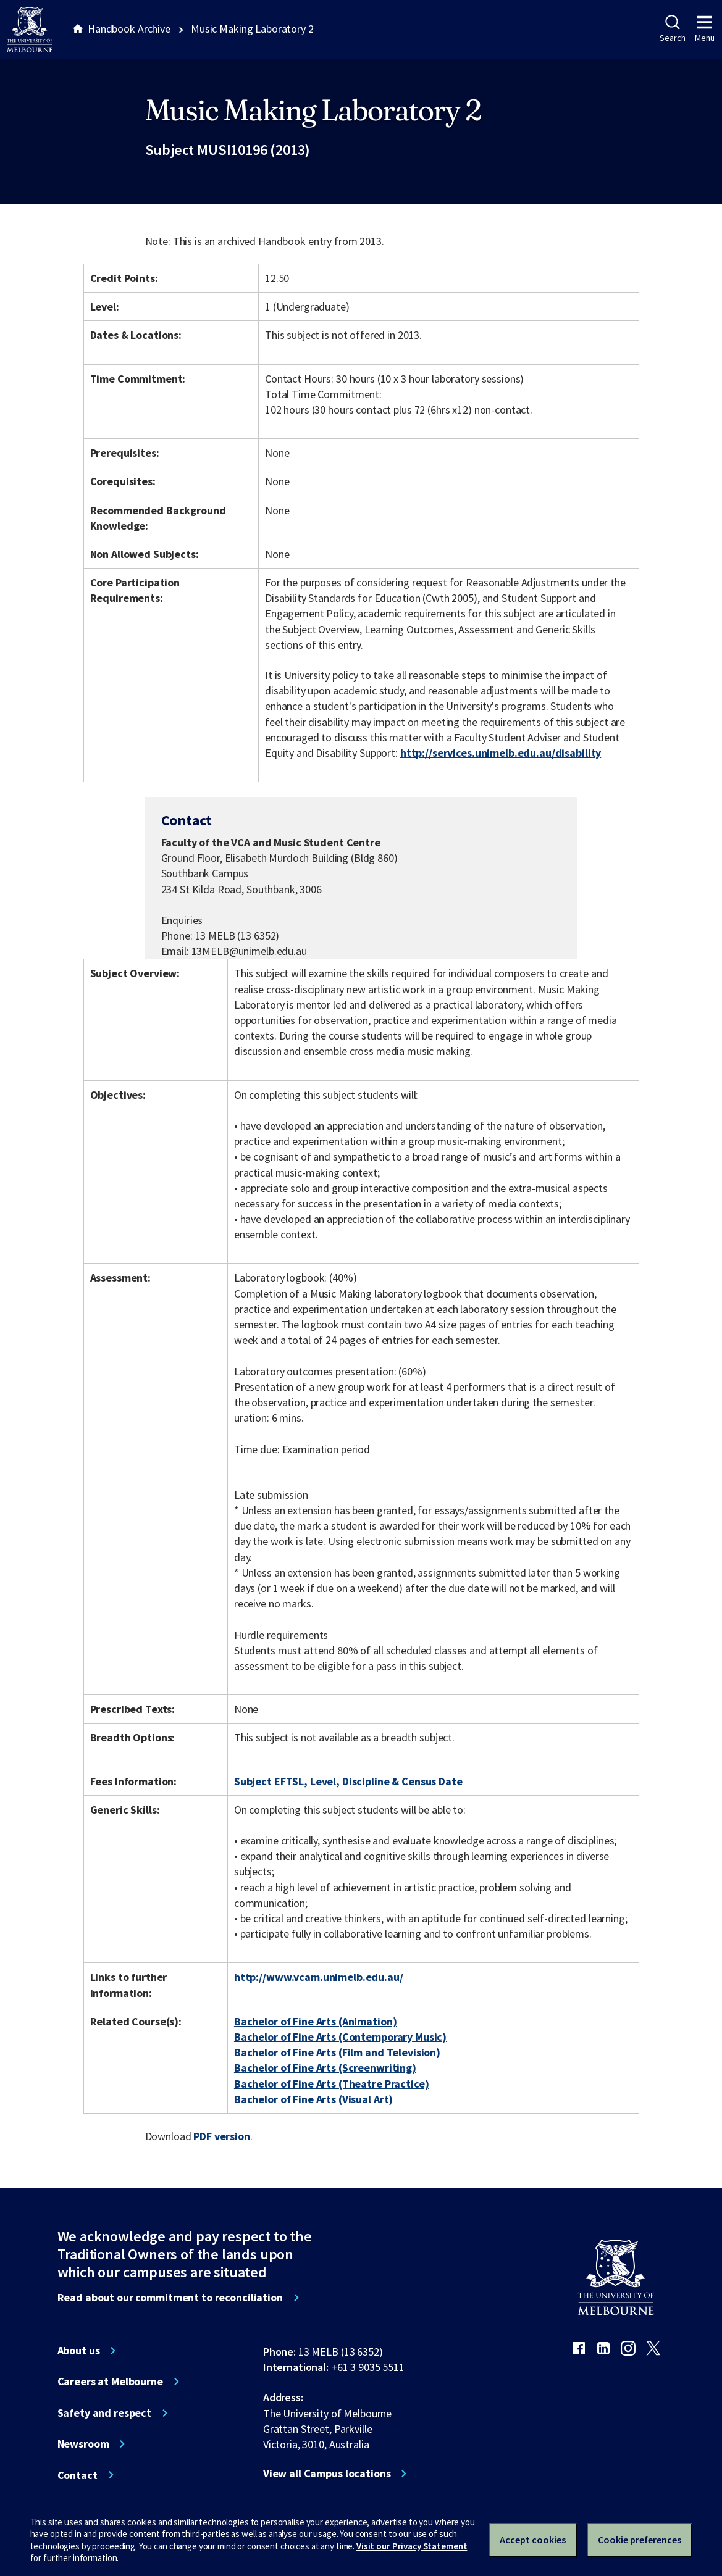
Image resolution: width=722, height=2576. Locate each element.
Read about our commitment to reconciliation (170, 2297)
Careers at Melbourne (110, 2381)
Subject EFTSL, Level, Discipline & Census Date (348, 1781)
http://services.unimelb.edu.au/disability (500, 753)
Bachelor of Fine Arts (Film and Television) (337, 2052)
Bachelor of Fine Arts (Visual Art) (313, 2099)
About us (78, 2350)
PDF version (221, 2136)
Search (672, 29)
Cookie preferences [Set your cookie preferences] (639, 2539)
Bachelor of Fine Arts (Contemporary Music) (340, 2037)
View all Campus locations (327, 2473)
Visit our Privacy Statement (411, 2546)
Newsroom (83, 2444)
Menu (705, 29)
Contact (77, 2475)
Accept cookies (533, 2539)
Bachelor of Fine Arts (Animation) (315, 2021)
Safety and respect (104, 2413)
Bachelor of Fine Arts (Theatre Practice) (331, 2084)
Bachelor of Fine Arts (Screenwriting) (325, 2068)
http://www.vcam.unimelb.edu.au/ (318, 1977)
